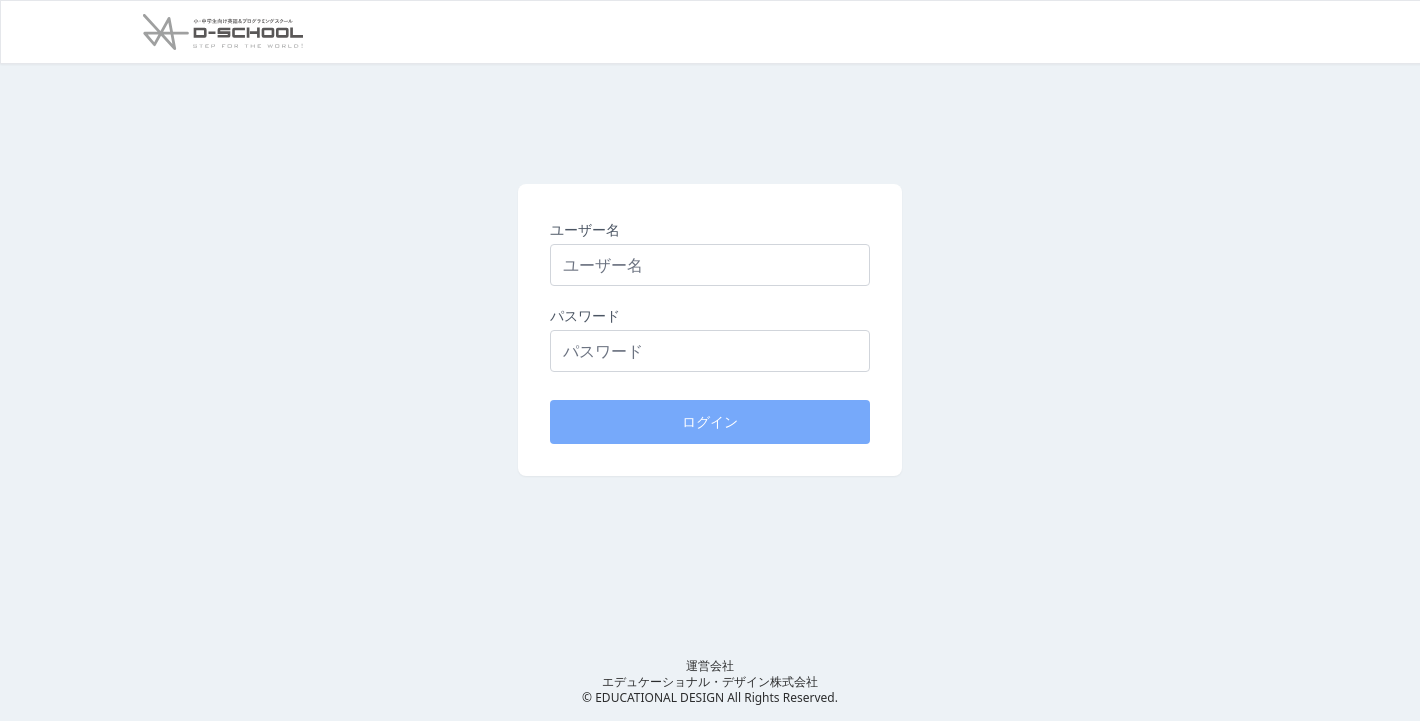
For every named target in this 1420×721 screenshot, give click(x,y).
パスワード (585, 315)
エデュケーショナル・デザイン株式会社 (710, 681)
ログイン (710, 421)
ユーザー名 (585, 229)
